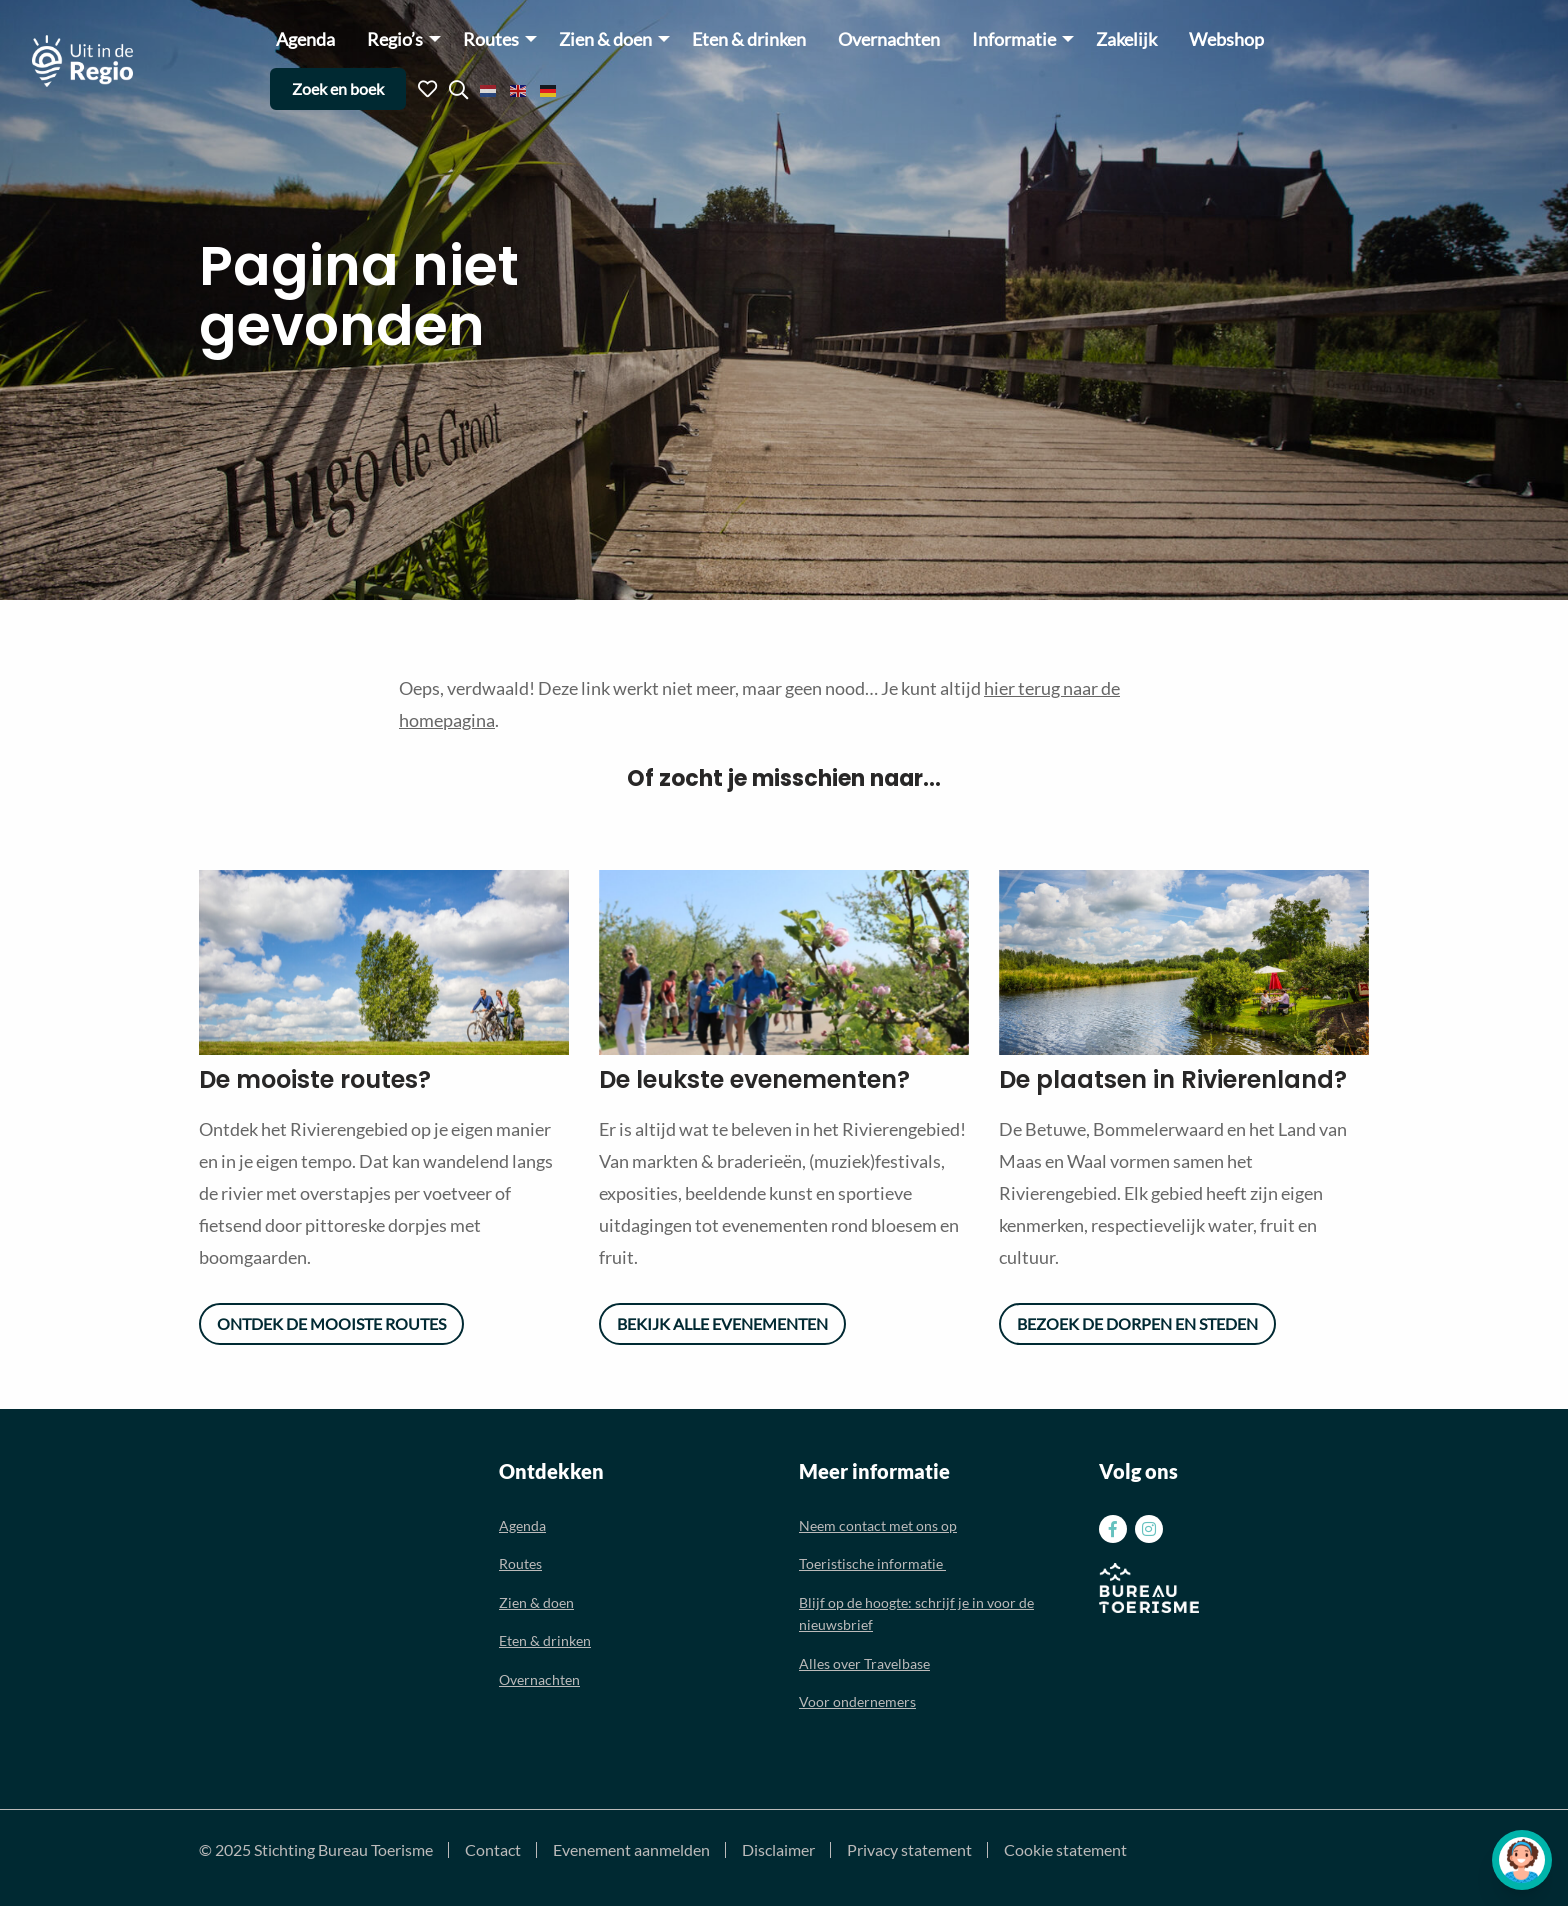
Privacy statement (909, 1850)
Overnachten (889, 39)
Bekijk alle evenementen (722, 1323)
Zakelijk (1126, 39)
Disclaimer (778, 1850)
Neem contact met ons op (878, 1525)
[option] (384, 962)
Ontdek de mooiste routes (331, 1323)
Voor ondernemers (857, 1701)
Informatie (1014, 39)
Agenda (305, 39)
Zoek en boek (338, 88)
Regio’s (395, 39)
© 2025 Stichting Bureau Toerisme (316, 1850)
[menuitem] (305, 39)
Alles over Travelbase (864, 1663)
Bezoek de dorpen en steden (1137, 1323)
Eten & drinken (749, 39)
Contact (493, 1850)
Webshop (1226, 39)
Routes (491, 39)
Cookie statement (1065, 1850)
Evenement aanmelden (631, 1850)
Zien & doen (605, 39)
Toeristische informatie (872, 1563)
